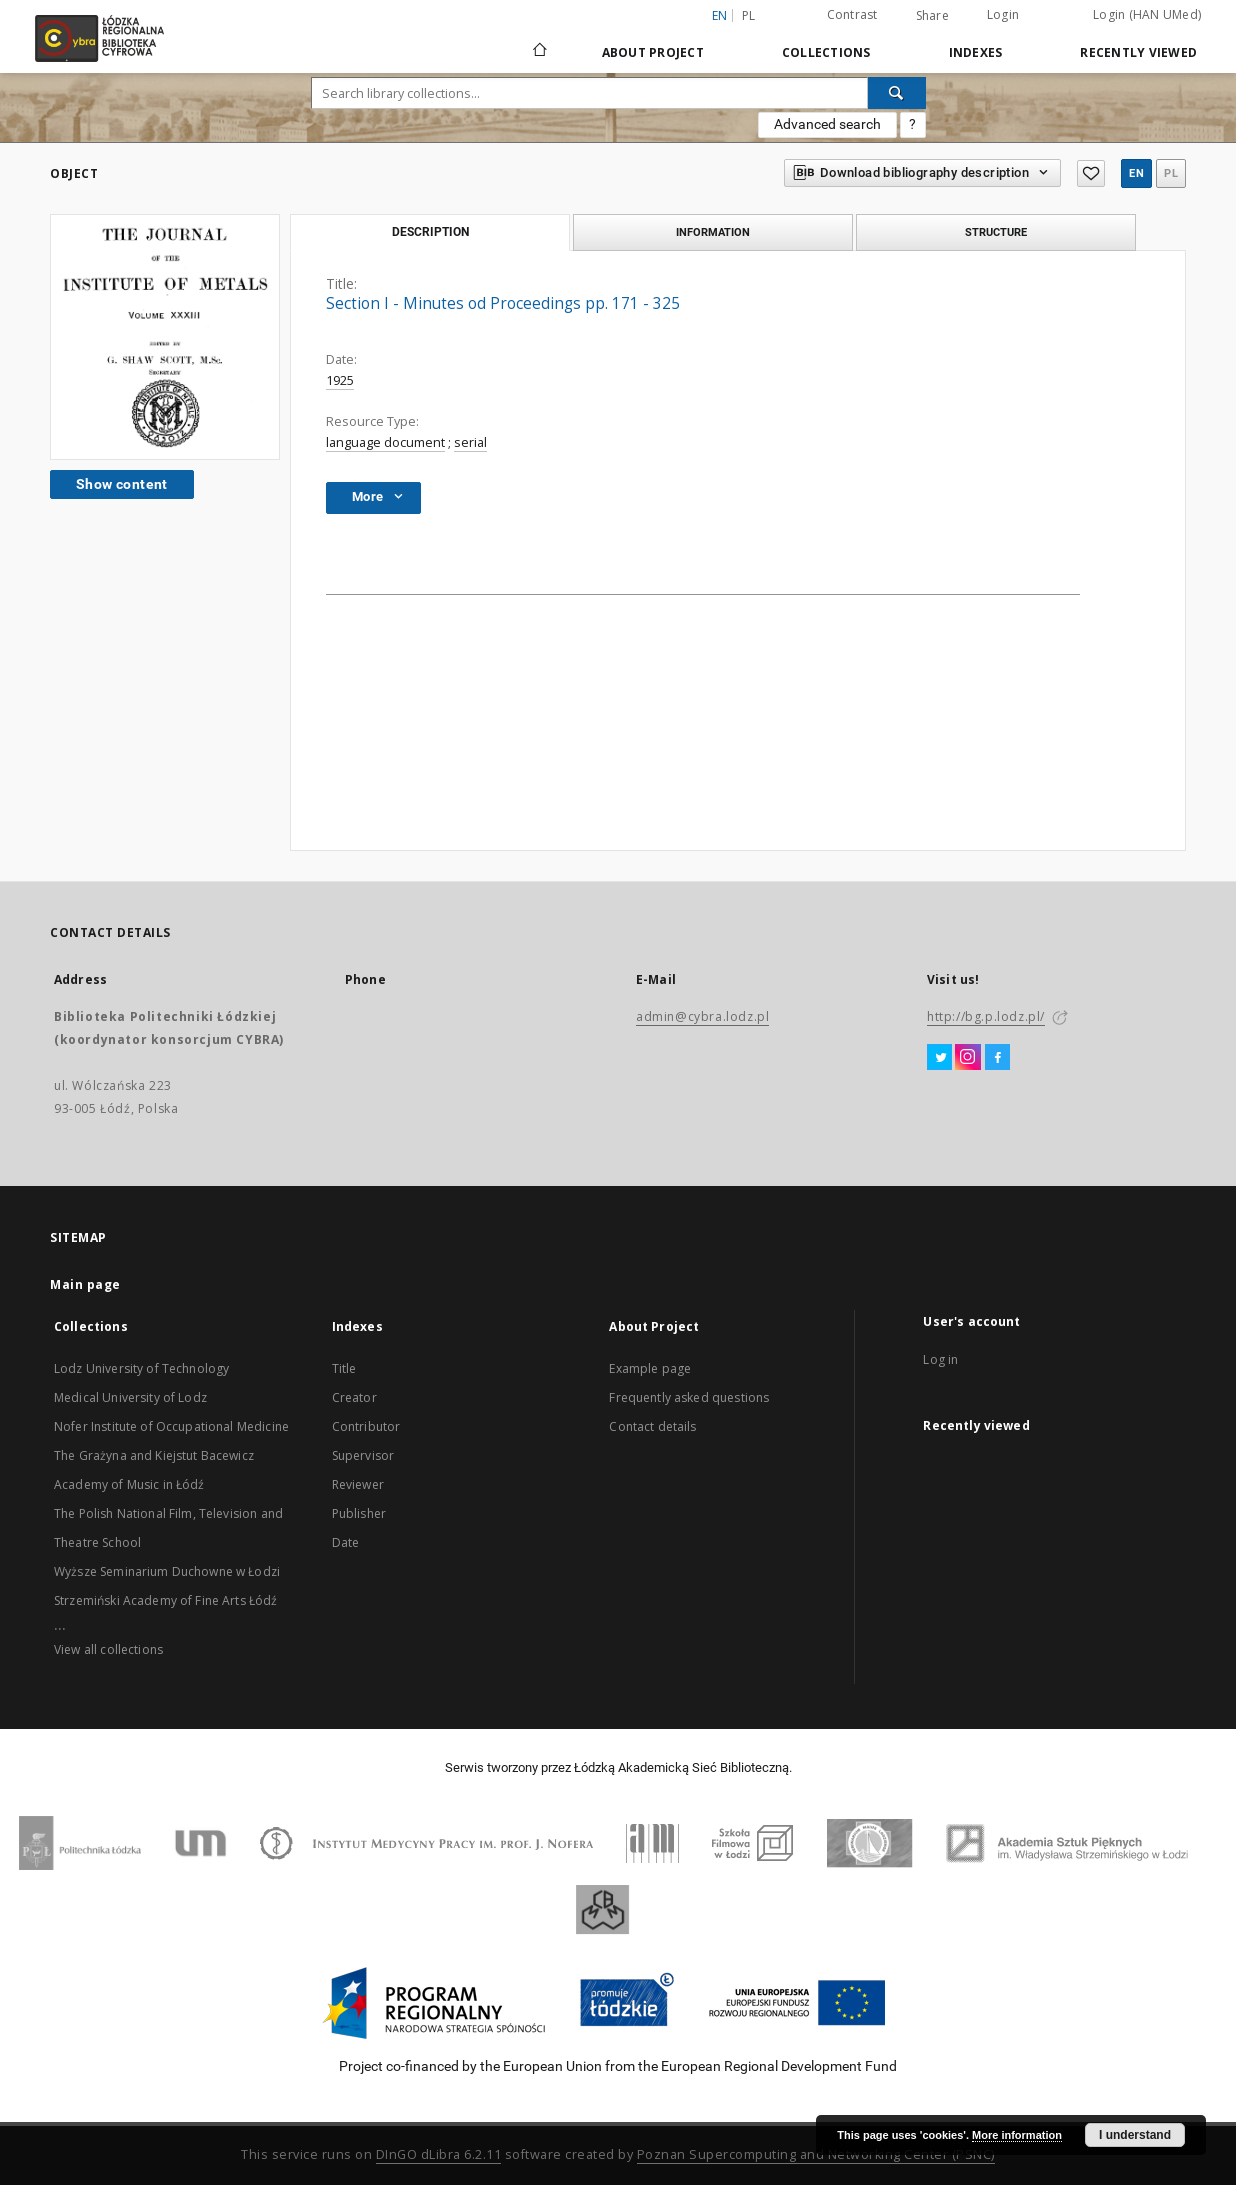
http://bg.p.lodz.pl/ (986, 1016)
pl (749, 15)
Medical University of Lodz (130, 1397)
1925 (340, 380)
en (1136, 173)
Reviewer (358, 1484)
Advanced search (827, 124)
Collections (826, 52)
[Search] (897, 93)
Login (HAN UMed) (1147, 14)
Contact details (652, 1426)
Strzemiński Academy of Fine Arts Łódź (166, 1600)
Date (346, 1542)
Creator (354, 1397)
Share (932, 16)
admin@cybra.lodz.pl (702, 1016)
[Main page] (540, 41)
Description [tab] (430, 232)
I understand (1135, 2135)
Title (344, 1368)
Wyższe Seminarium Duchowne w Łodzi (167, 1571)
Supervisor (363, 1455)
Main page (85, 1284)
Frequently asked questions (689, 1397)
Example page (650, 1368)
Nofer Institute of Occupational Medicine (171, 1426)
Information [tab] (713, 232)
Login (1003, 14)
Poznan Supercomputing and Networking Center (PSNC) (816, 2154)
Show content (122, 484)
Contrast (852, 14)
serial (470, 442)
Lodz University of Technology (141, 1368)
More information (1017, 2135)
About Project (653, 52)
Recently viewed (1138, 52)
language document (385, 442)
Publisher (359, 1513)
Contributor (366, 1426)
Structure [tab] (996, 232)
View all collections (108, 1649)
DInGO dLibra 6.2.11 (439, 2154)
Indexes (976, 52)
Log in (940, 1359)
